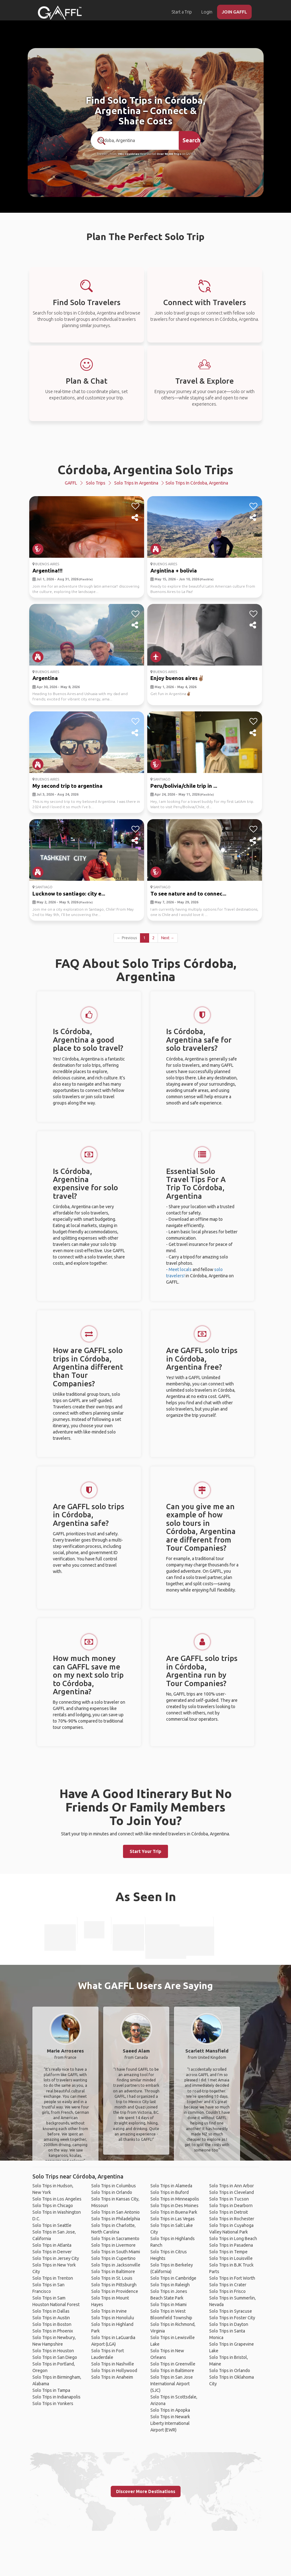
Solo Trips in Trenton (52, 2278)
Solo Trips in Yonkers (52, 2403)
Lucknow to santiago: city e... (68, 893)
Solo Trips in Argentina (136, 482)
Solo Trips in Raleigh (170, 2284)
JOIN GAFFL (234, 11)
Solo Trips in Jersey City (55, 2258)
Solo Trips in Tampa (51, 2390)
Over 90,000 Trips (169, 154)
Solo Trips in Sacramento (115, 2238)
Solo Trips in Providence (114, 2291)
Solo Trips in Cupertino (113, 2258)
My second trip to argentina (67, 786)
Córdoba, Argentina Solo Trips (145, 469)
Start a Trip (181, 11)
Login (206, 11)
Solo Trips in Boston (51, 2324)
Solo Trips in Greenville (172, 2363)
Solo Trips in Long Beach (233, 2238)
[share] (135, 517)
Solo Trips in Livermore (113, 2245)
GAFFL (71, 482)
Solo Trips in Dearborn (231, 2205)
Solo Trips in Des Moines (174, 2205)
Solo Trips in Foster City (232, 2317)
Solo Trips (95, 482)
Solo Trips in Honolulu (112, 2317)
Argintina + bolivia (173, 570)
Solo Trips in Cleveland (231, 2192)
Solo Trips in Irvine (109, 2311)
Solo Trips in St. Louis (111, 2278)
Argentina (45, 678)
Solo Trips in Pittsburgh (114, 2284)
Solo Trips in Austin (51, 2317)
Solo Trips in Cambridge (173, 2278)
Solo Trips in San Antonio (115, 2212)
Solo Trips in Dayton (228, 2324)
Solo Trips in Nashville (112, 2363)
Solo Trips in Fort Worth (232, 2278)
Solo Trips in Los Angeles (56, 2198)
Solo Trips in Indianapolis (56, 2396)
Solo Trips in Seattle (51, 2225)
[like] (135, 506)
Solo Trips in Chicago (52, 2205)
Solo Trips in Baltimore (113, 2271)
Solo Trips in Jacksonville (115, 2264)
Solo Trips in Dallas (51, 2311)
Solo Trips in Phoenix (52, 2330)
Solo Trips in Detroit (228, 2212)
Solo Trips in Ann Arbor (231, 2185)
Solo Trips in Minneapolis (174, 2198)
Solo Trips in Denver (52, 2251)
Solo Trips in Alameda (171, 2185)
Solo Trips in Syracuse (230, 2311)
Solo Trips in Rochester (231, 2218)
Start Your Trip (145, 1851)
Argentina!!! (47, 570)
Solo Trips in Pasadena (231, 2245)
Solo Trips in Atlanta (51, 2245)
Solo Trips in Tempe (228, 2251)
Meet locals (180, 1269)
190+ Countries (128, 154)
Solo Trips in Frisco (227, 2291)
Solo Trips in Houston (53, 2350)
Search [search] (191, 140)
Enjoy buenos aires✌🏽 (177, 678)
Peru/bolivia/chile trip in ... (183, 786)
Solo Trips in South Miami (115, 2251)
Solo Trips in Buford (169, 2192)
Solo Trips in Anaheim (112, 2377)
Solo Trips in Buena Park (173, 2212)
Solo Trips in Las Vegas (172, 2218)
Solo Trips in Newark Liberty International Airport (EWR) (170, 2423)
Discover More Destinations (145, 2491)
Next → (167, 938)
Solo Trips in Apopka (170, 2410)
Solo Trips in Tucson (229, 2198)
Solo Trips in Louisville (231, 2258)
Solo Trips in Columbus (113, 2185)
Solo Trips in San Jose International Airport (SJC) (171, 2384)
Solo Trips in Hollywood (114, 2370)
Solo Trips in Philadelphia (115, 2218)
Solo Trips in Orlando (111, 2192)
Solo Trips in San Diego (54, 2357)
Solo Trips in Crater (227, 2284)
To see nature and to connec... (188, 893)
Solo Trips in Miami (168, 2304)
